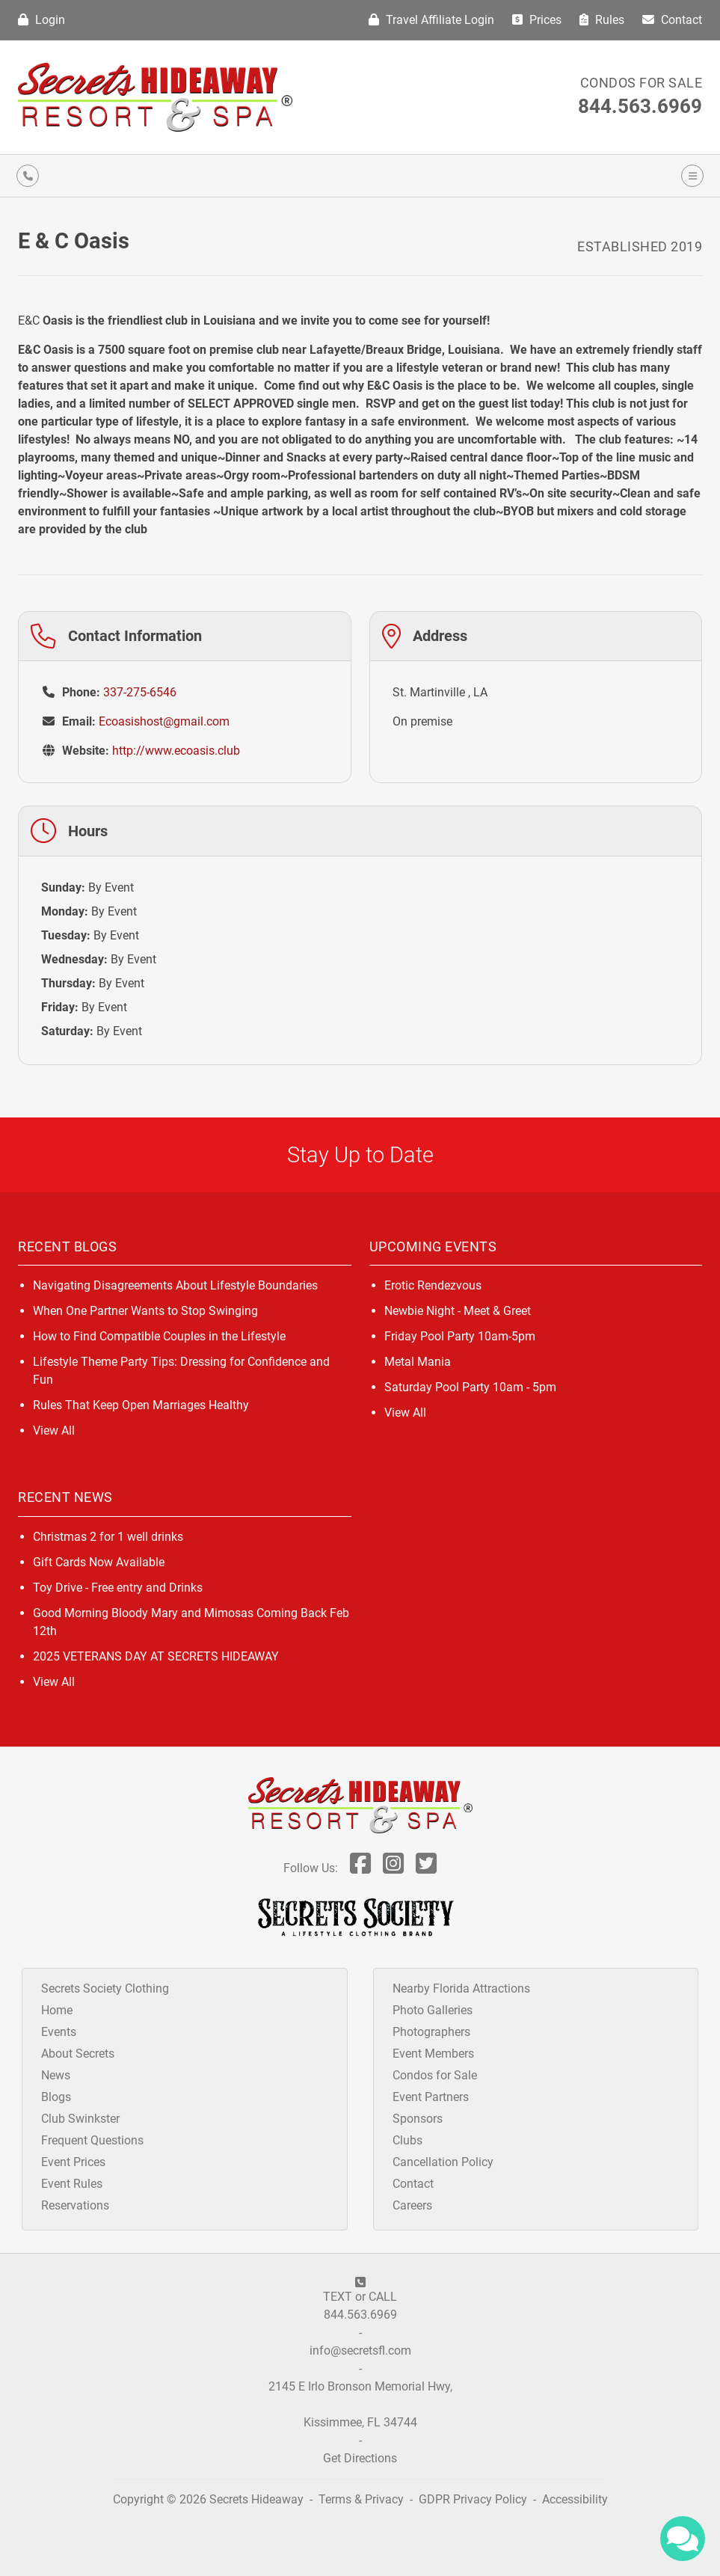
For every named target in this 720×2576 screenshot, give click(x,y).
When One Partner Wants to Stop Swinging (145, 1311)
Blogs (56, 2097)
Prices (536, 20)
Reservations (75, 2205)
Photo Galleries (433, 2010)
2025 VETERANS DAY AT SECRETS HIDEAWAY (156, 1656)
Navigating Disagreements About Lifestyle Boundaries (175, 1285)
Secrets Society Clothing (105, 1988)
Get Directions (360, 2458)
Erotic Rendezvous (432, 1285)
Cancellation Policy (443, 2162)
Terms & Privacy (361, 2499)
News (55, 2075)
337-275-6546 (139, 692)
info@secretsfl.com (360, 2350)
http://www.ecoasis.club (176, 750)
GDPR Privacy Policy (474, 2499)
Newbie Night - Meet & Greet (457, 1311)
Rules (601, 20)
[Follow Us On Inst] (393, 1868)
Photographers (431, 2032)
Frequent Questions (92, 2140)
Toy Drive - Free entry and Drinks (118, 1587)
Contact (672, 20)
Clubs (407, 2140)
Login (41, 20)
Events (58, 2032)
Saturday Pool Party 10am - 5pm (470, 1387)
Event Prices (73, 2162)
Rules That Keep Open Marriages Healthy (141, 1405)
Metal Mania (417, 1362)
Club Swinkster (80, 2119)
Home (57, 2010)
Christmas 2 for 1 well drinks (108, 1537)
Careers (412, 2205)
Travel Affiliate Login (431, 20)
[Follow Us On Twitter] (426, 1868)
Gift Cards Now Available (98, 1562)
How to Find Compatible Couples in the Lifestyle (159, 1336)
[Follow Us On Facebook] (360, 1868)
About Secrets (77, 2053)
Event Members (433, 2053)
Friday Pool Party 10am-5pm (459, 1336)
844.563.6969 (640, 106)
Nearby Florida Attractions (461, 1988)
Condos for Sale (641, 83)
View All (54, 1430)
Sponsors (418, 2119)
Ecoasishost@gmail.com (164, 721)
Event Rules (71, 2184)
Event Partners (431, 2097)
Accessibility (575, 2499)
